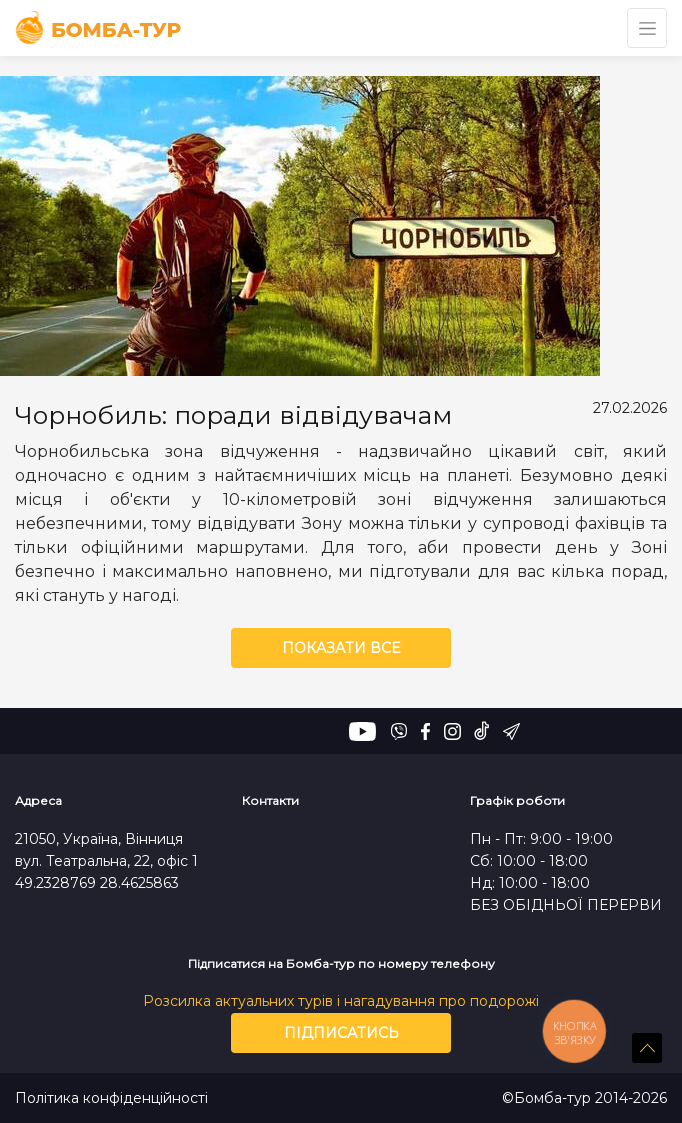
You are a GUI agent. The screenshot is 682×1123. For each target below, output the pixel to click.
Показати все (341, 648)
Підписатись (341, 1033)
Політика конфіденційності (111, 1098)
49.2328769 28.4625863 (97, 883)
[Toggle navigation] (647, 28)
